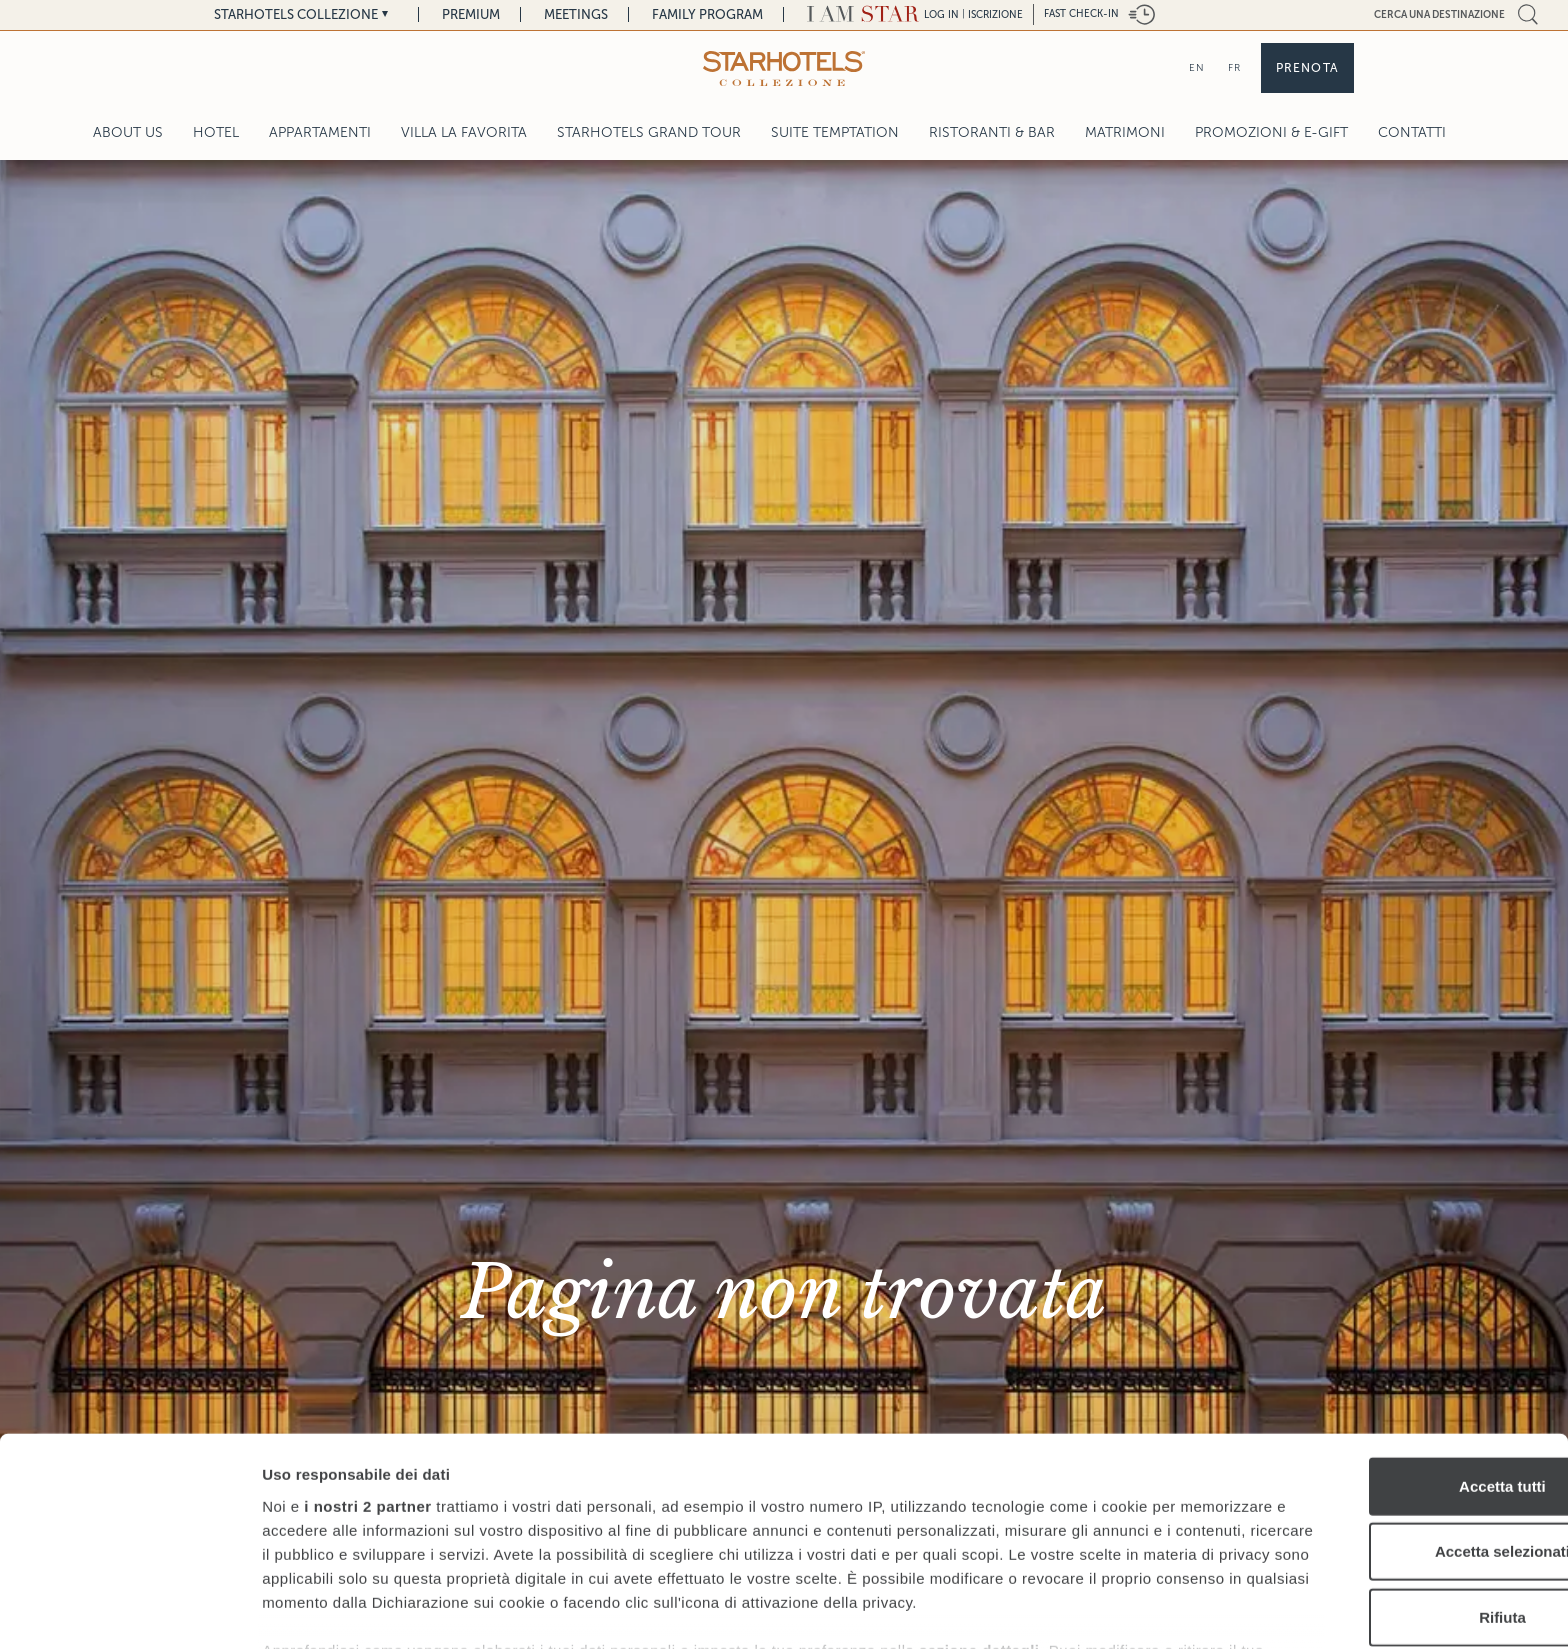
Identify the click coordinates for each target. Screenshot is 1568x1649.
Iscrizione (995, 14)
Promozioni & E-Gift (1271, 132)
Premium (471, 14)
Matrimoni (1125, 132)
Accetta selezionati (1400, 1424)
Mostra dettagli (1052, 1609)
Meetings (576, 14)
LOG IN (941, 14)
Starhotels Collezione (296, 14)
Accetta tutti (1401, 1359)
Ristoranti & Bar (992, 132)
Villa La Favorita (464, 132)
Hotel (216, 132)
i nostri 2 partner (367, 1379)
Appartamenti (320, 132)
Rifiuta (1401, 1490)
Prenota (1307, 68)
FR (1234, 67)
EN (1197, 67)
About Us (128, 132)
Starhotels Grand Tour (649, 132)
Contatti (1412, 132)
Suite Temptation (835, 132)
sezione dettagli (979, 1547)
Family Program (707, 14)
